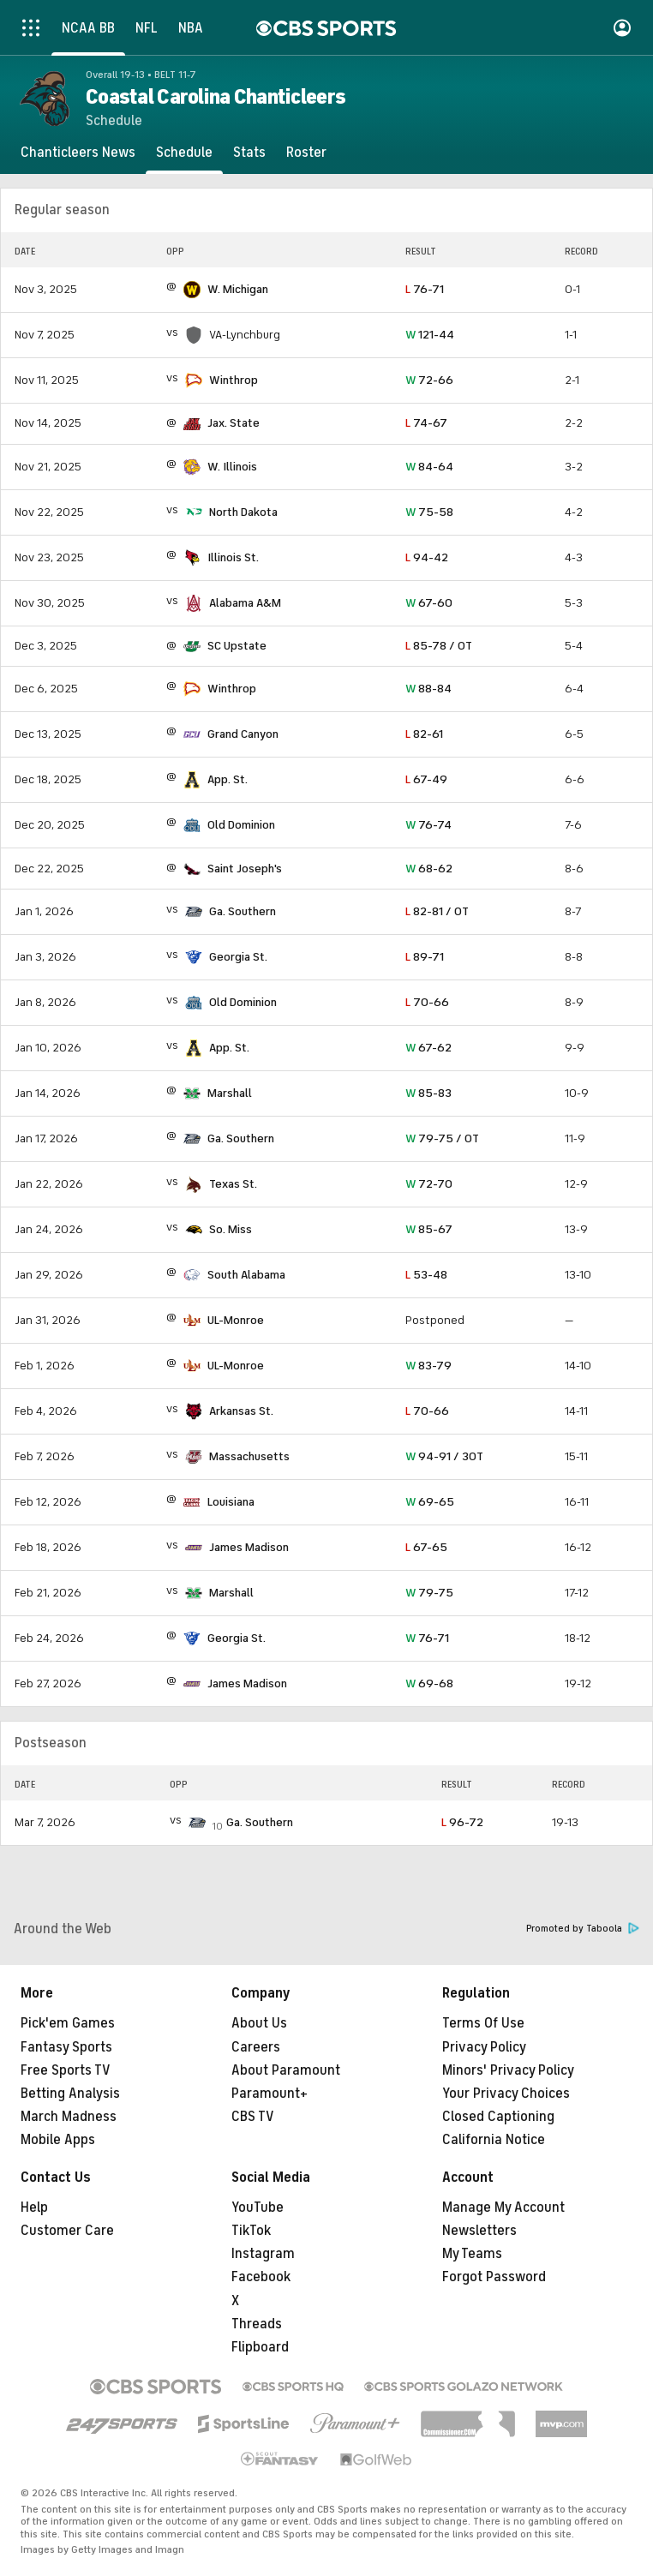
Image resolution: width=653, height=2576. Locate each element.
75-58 (429, 512)
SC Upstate (237, 645)
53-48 (426, 1274)
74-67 (426, 423)
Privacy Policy (484, 2047)
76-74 (428, 825)
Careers (255, 2047)
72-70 (428, 1184)
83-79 (428, 1365)
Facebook (261, 2276)
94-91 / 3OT (444, 1456)
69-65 (429, 1502)
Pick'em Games (68, 2023)
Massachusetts (249, 1456)
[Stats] (249, 152)
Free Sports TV (66, 2070)
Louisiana (231, 1502)
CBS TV (252, 2116)
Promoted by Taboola (582, 1928)
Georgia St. (238, 957)
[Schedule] (184, 152)
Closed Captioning (498, 2116)
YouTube (257, 2207)
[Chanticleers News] (78, 152)
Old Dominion (241, 825)
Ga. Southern (242, 911)
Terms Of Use (483, 2023)
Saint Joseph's (244, 868)
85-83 (428, 1093)
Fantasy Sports (66, 2047)
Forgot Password (494, 2276)
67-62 (428, 1047)
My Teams (472, 2253)
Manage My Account (503, 2207)
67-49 (426, 779)
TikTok (251, 2230)
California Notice (493, 2139)
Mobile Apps (58, 2139)
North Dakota (243, 512)
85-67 (428, 1229)
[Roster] (306, 152)
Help (34, 2207)
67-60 (428, 603)
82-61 (424, 734)
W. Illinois (232, 466)
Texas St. (233, 1184)
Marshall (229, 1093)
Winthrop (233, 380)
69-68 (429, 1683)
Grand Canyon (243, 734)
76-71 (424, 289)
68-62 (428, 868)
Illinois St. (233, 557)
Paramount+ (269, 2093)
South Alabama (246, 1274)
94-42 (426, 557)
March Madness (69, 2116)
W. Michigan (237, 289)
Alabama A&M (245, 603)
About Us (259, 2023)
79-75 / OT (442, 1138)
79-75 (429, 1592)
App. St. (227, 779)
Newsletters (479, 2230)
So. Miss (230, 1229)
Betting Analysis (70, 2093)
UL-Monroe (235, 1320)
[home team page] (192, 289)
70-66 (427, 1002)
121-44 (429, 334)
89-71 (424, 957)
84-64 (429, 466)
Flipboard (260, 2347)
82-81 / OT (437, 911)
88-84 (428, 688)
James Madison (249, 1547)
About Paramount (285, 2070)
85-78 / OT (438, 645)
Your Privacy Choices (506, 2093)
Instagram (263, 2253)
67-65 (426, 1547)
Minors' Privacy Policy (508, 2070)
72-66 (429, 380)
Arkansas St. (241, 1411)
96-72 (462, 1822)
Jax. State (233, 423)
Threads (256, 2324)
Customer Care (67, 2230)
